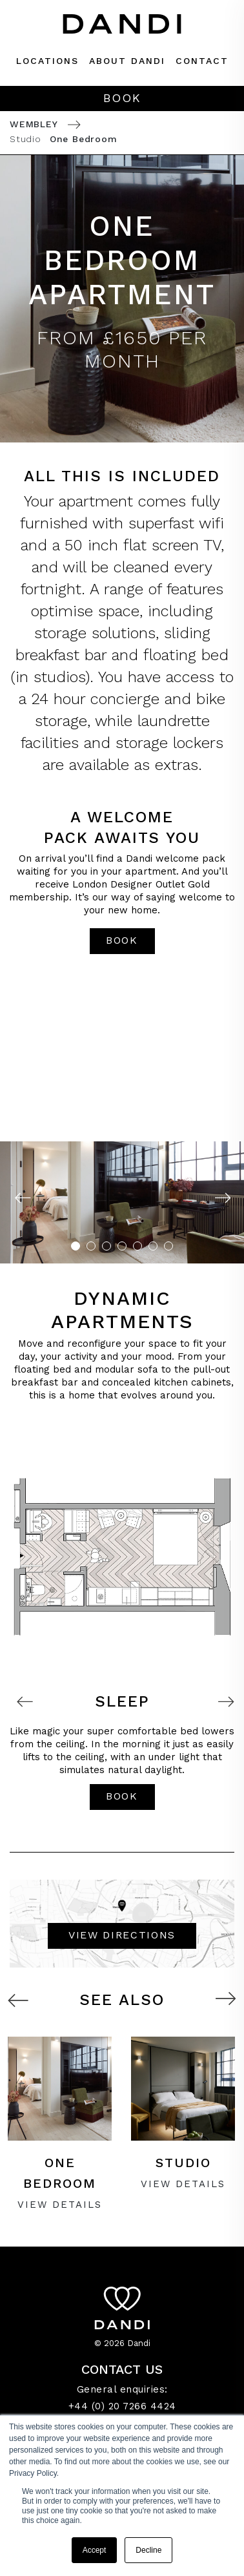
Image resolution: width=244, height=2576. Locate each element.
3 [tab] (106, 1246)
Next (222, 1198)
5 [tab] (137, 1246)
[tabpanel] (122, 1202)
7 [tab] (168, 1246)
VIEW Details (59, 2204)
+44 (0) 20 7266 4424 (122, 2406)
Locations (47, 61)
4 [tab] (122, 1246)
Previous (22, 1198)
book (122, 940)
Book (122, 98)
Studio (25, 139)
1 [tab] (75, 1246)
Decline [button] (148, 2550)
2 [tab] (91, 1246)
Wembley (34, 124)
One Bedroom (83, 139)
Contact (202, 61)
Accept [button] (95, 2550)
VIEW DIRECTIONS (122, 1935)
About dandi (127, 61)
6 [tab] (153, 1246)
